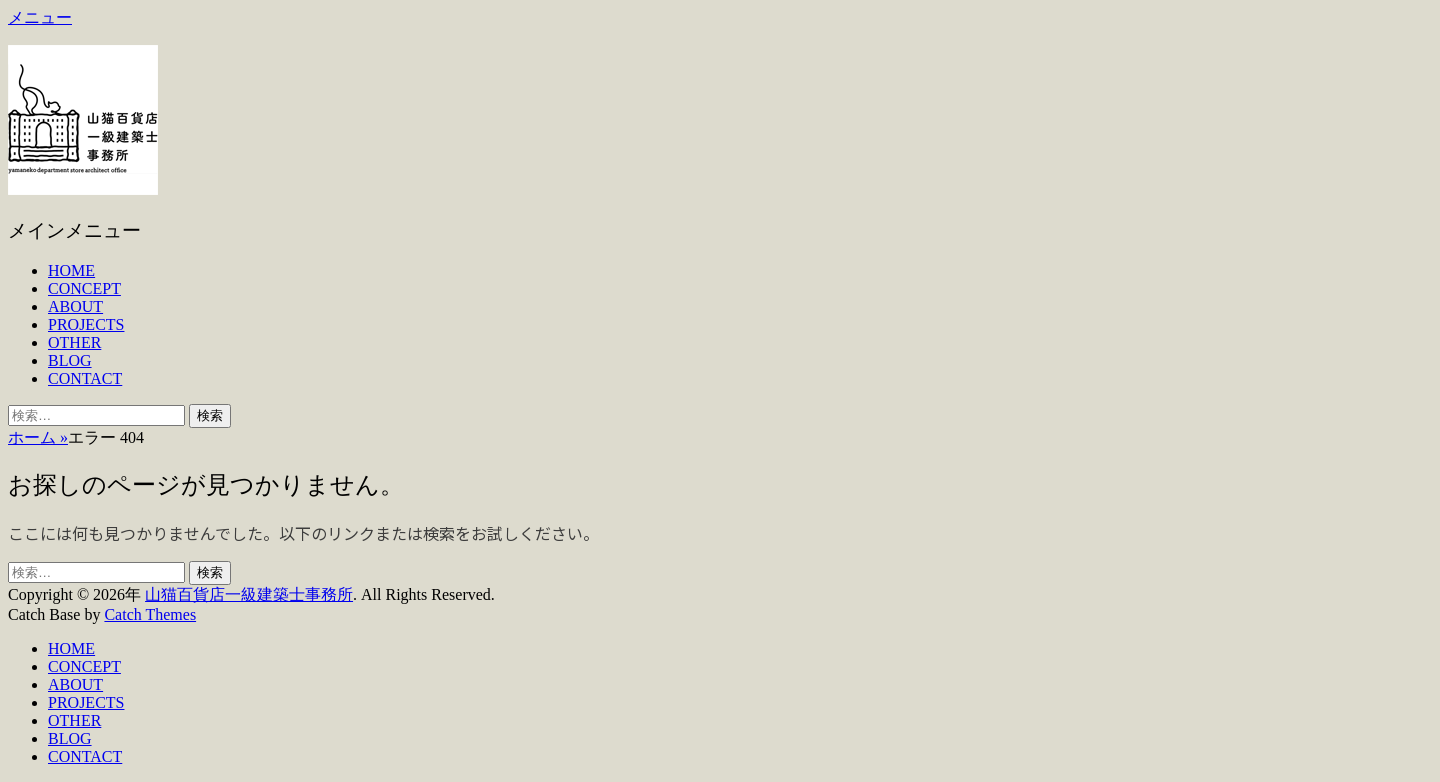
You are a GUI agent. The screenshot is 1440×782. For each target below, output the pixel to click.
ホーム (38, 437)
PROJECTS (86, 324)
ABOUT (75, 306)
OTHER (74, 342)
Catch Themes (150, 614)
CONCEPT (84, 288)
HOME (71, 270)
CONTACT (85, 378)
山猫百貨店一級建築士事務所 (249, 594)
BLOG (70, 360)
